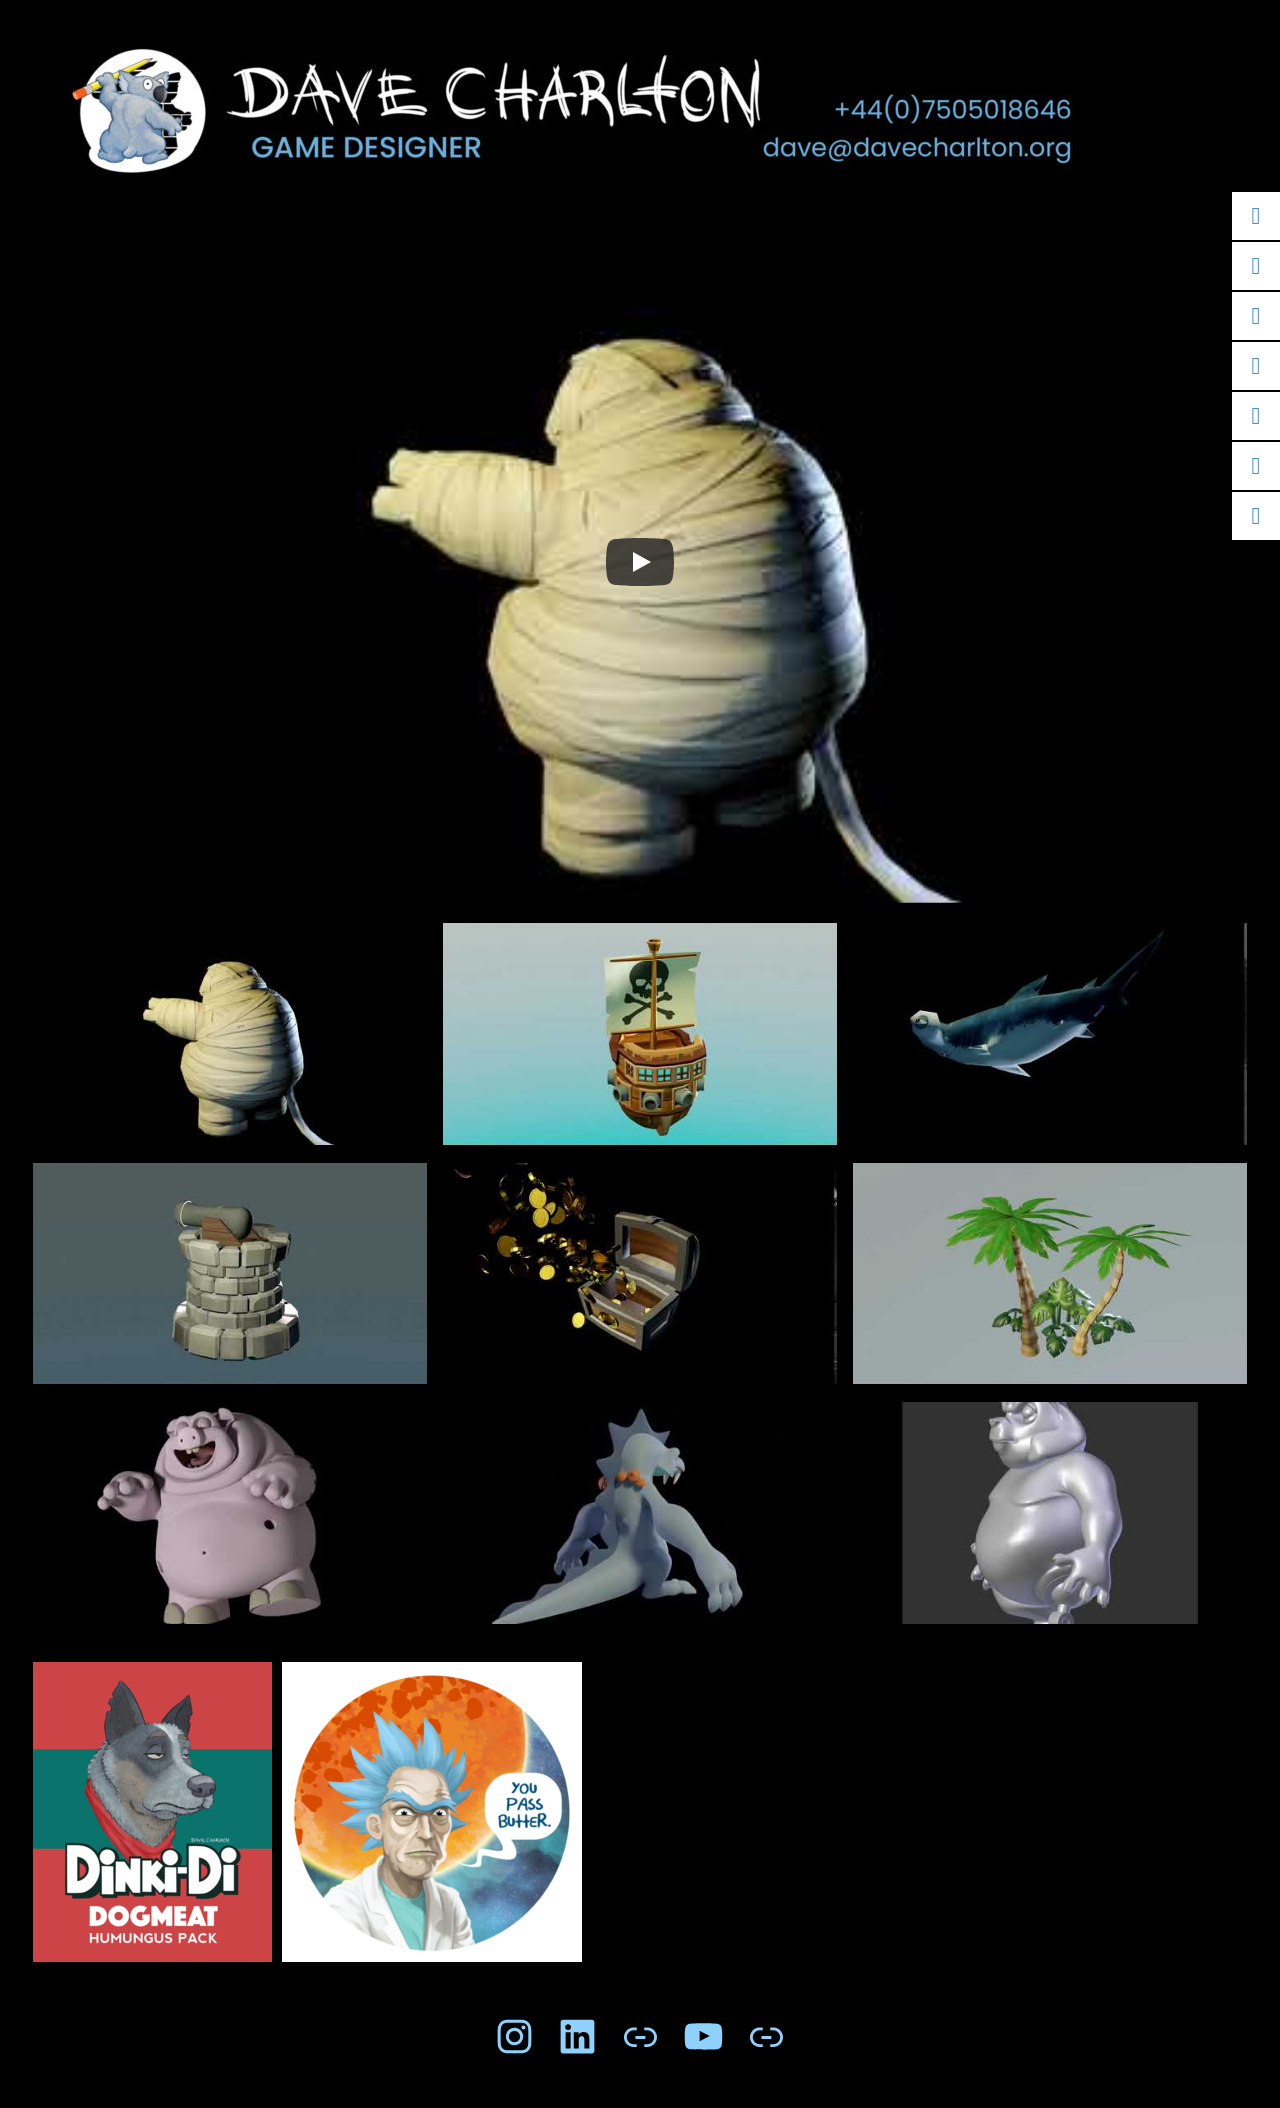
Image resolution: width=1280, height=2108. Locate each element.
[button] (230, 1043)
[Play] (640, 562)
